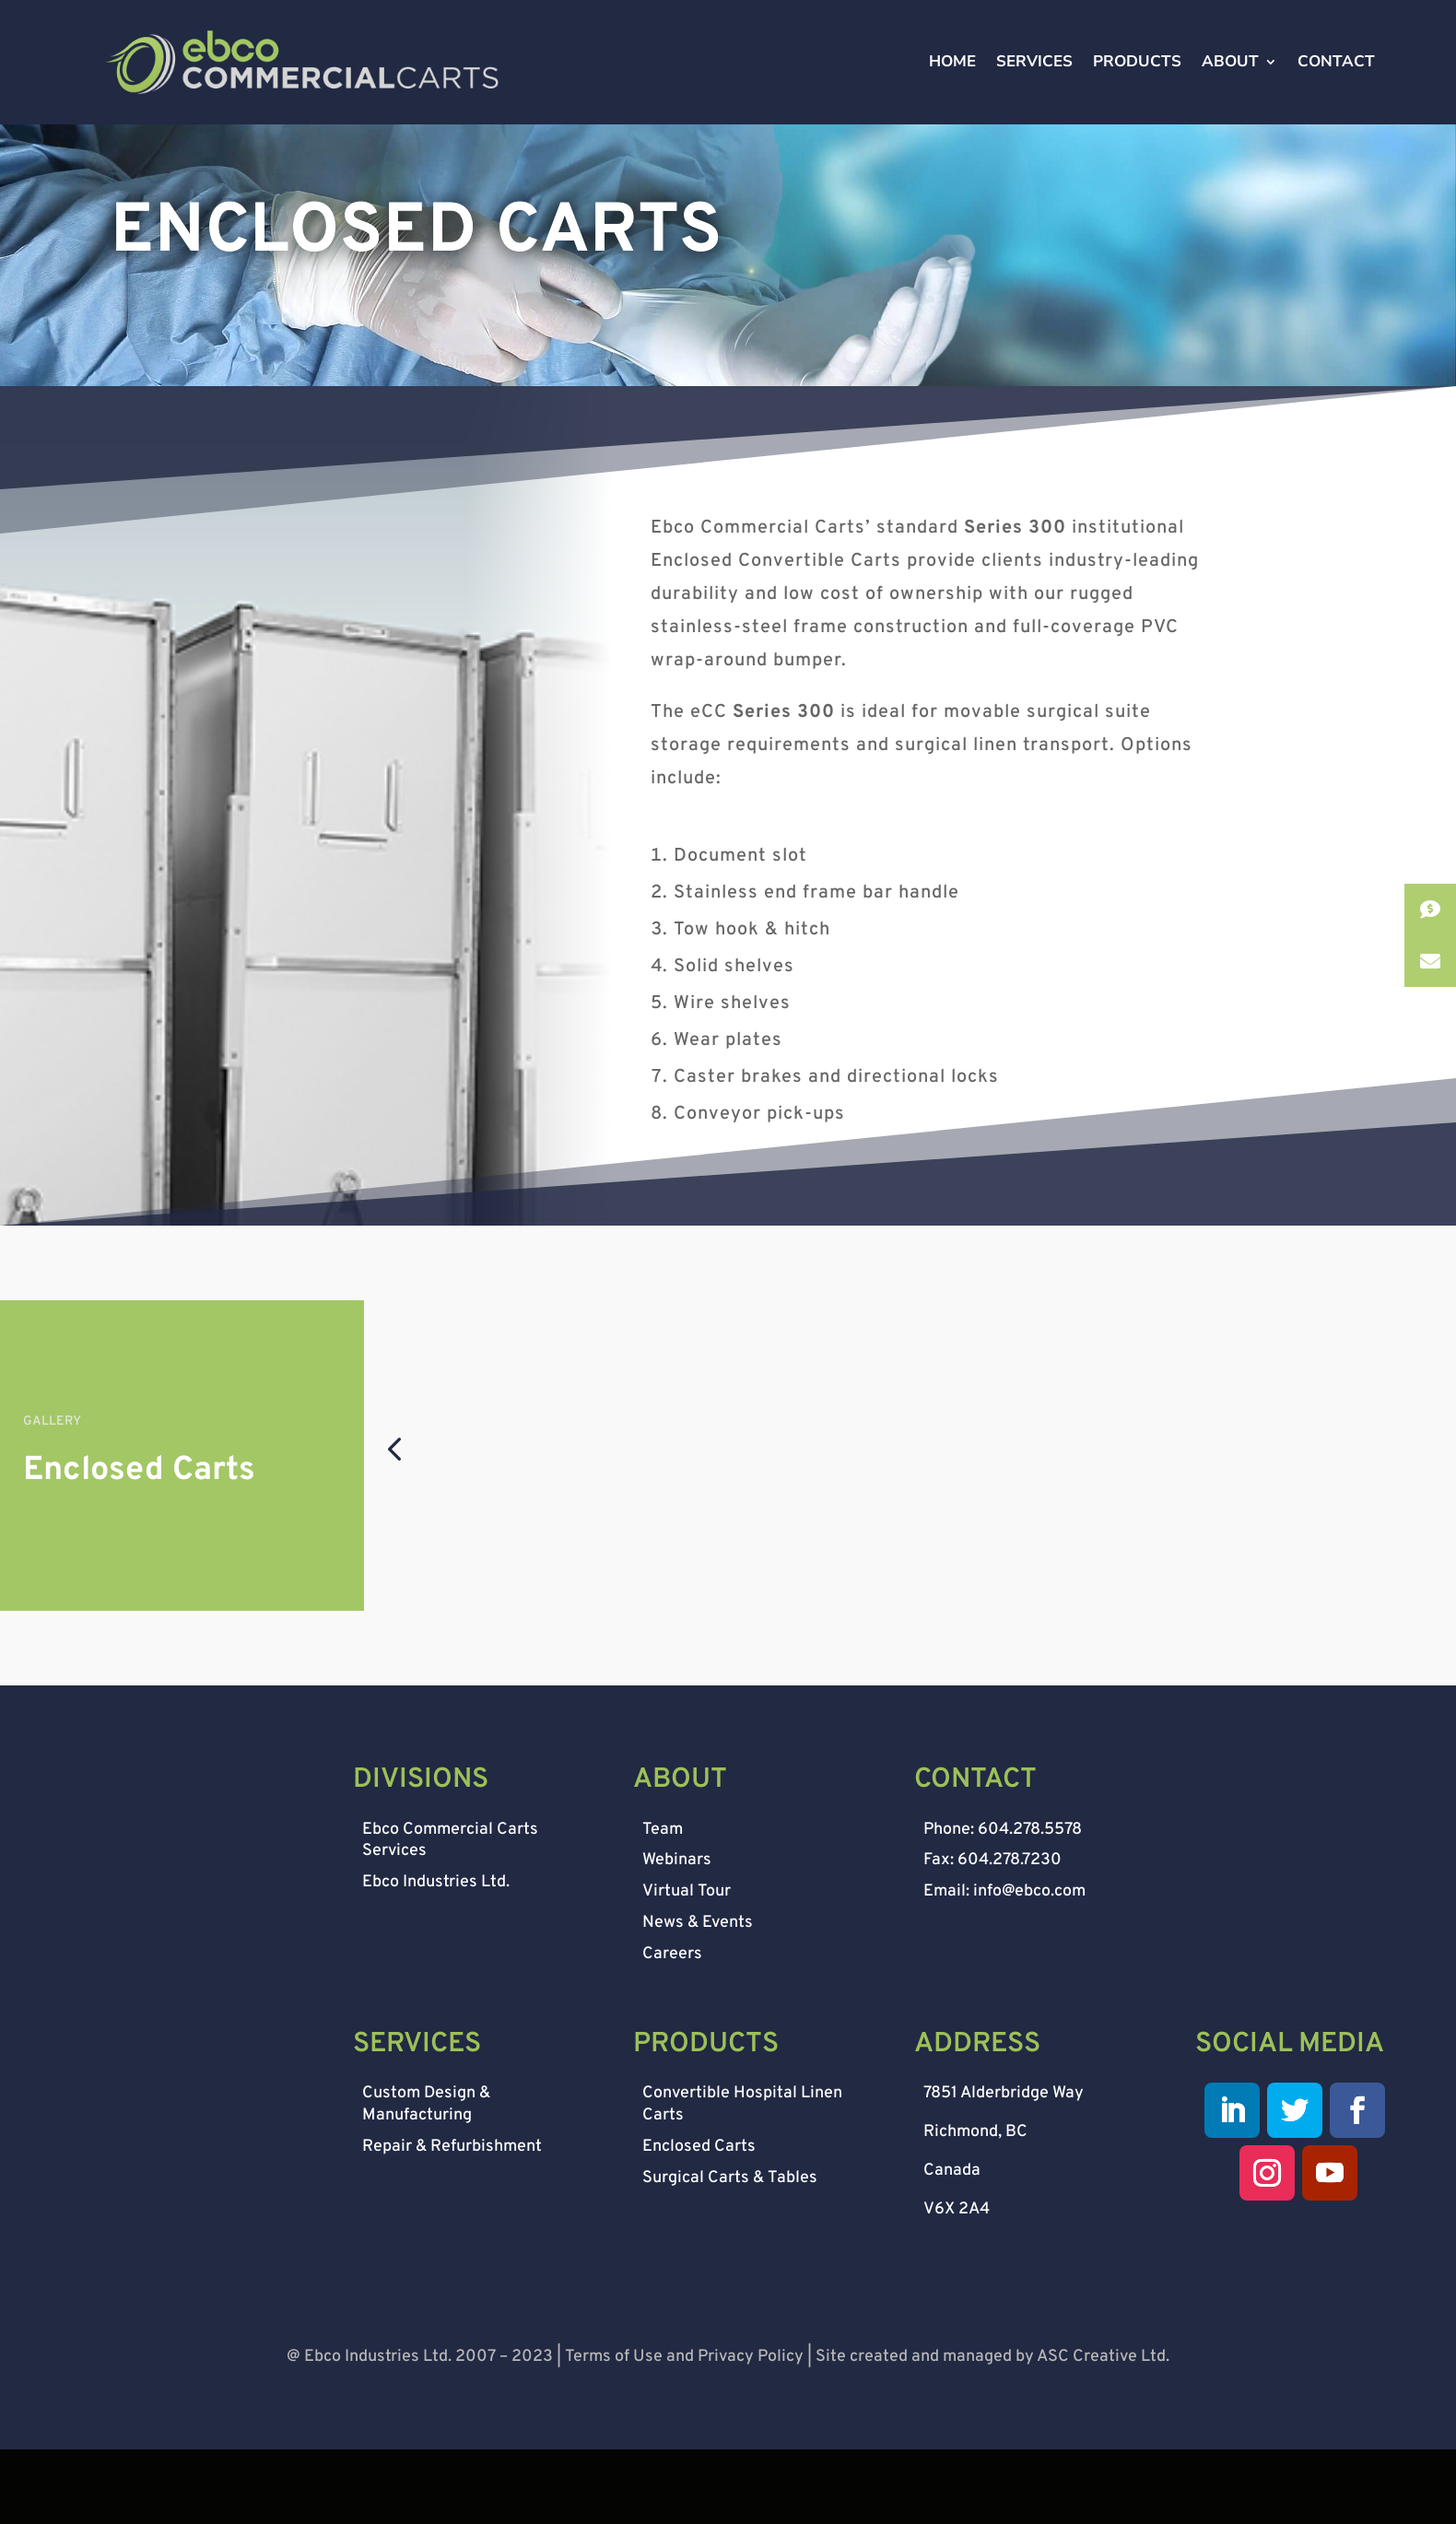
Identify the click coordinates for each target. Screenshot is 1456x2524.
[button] (394, 1524)
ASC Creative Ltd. (1103, 2433)
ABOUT (1230, 81)
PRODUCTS (1137, 81)
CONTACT (1336, 81)
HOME (952, 81)
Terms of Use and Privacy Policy (684, 2433)
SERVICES (1034, 81)
